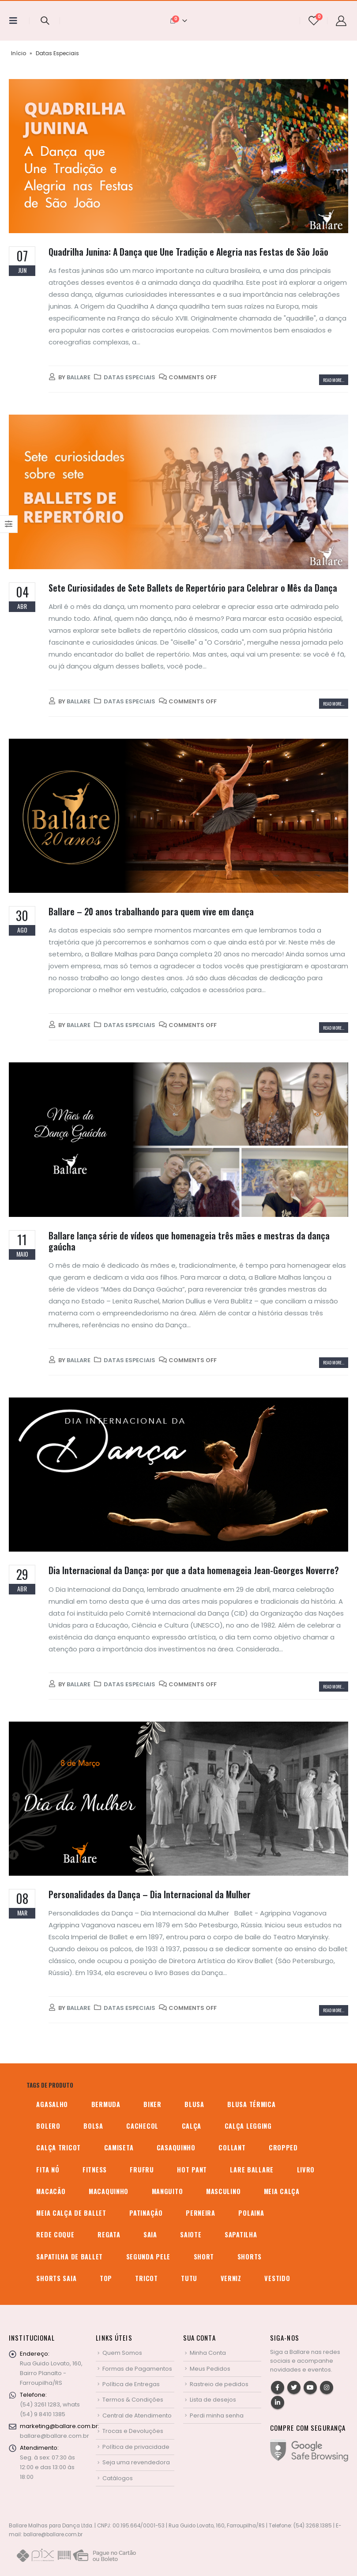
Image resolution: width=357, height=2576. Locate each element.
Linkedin (277, 2402)
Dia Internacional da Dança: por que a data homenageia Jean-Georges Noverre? (194, 1570)
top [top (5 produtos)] (106, 2278)
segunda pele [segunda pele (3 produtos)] (148, 2256)
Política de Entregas (131, 2384)
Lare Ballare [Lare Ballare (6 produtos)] (252, 2169)
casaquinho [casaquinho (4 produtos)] (176, 2147)
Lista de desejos (213, 2399)
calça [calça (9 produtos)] (192, 2125)
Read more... (333, 380)
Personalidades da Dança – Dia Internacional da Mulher (150, 1894)
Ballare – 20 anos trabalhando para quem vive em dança (151, 911)
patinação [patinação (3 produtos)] (145, 2212)
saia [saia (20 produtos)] (150, 2234)
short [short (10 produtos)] (204, 2256)
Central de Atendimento (137, 2415)
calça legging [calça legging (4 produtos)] (248, 2125)
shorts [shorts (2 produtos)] (249, 2256)
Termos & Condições (132, 2399)
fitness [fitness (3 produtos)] (95, 2169)
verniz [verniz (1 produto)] (231, 2278)
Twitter (294, 2387)
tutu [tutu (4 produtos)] (189, 2278)
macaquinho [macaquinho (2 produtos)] (108, 2191)
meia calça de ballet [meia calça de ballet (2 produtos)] (71, 2212)
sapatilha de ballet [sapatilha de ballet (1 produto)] (69, 2256)
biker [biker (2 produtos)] (152, 2104)
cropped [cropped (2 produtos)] (283, 2147)
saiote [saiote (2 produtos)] (190, 2234)
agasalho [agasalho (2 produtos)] (52, 2104)
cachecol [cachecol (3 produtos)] (142, 2125)
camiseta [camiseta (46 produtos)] (119, 2147)
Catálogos (117, 2478)
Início (18, 53)
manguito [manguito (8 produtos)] (167, 2191)
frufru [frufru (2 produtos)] (142, 2169)
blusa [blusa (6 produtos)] (194, 2104)
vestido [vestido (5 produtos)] (277, 2278)
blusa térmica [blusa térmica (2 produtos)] (251, 2104)
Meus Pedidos (210, 2368)
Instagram (326, 2387)
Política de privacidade (135, 2447)
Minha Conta (208, 2353)
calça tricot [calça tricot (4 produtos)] (58, 2147)
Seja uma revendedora (136, 2462)
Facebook (277, 2387)
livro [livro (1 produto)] (306, 2169)
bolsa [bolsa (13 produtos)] (93, 2125)
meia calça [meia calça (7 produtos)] (282, 2191)
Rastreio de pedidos (219, 2384)
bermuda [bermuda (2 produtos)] (105, 2104)
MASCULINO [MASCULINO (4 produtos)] (223, 2191)
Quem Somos (122, 2353)
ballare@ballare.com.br (54, 2436)
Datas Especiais (129, 377)
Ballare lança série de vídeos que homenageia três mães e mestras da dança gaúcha (189, 1241)
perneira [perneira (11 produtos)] (200, 2212)
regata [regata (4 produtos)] (109, 2234)
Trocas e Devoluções (132, 2431)
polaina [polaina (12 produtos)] (251, 2212)
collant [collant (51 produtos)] (231, 2147)
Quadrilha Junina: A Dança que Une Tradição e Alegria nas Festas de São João (188, 252)
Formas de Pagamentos (137, 2368)
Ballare (78, 377)
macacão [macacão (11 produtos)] (50, 2191)
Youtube (310, 2387)
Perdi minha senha (217, 2415)
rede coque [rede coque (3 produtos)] (55, 2234)
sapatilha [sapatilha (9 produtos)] (241, 2234)
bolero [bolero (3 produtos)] (48, 2125)
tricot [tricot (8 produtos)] (146, 2278)
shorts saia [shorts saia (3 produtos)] (56, 2278)
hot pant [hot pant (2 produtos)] (192, 2169)
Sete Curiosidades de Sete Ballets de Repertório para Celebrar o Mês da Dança (193, 588)
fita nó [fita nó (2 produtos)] (47, 2169)
